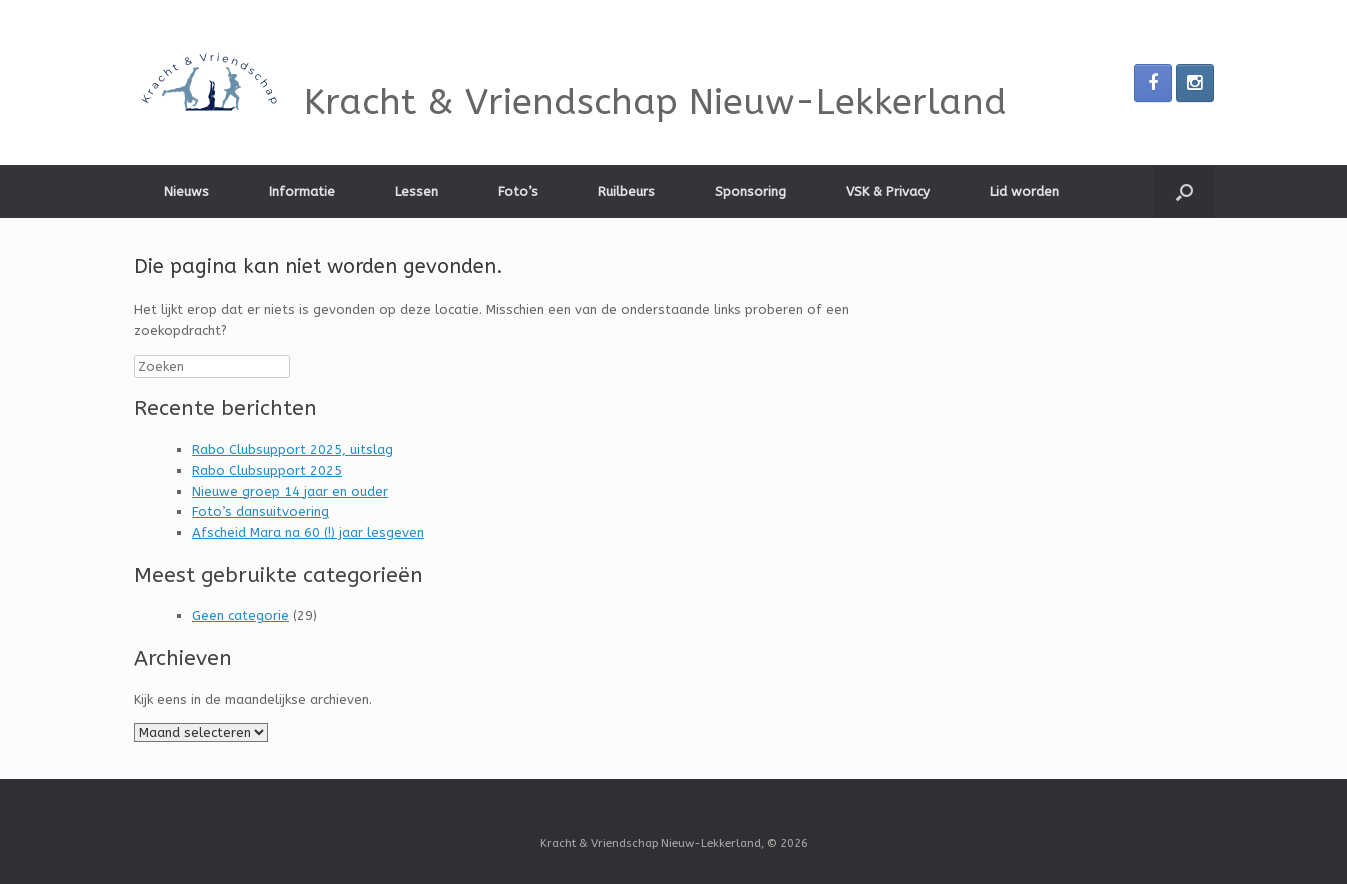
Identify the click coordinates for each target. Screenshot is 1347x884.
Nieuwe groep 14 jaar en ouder (290, 491)
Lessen (416, 191)
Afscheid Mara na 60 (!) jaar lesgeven (308, 532)
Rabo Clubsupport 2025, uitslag (292, 449)
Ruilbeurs (626, 191)
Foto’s (518, 191)
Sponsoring (750, 191)
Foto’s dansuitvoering (260, 511)
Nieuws (186, 191)
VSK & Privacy (888, 191)
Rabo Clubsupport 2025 (267, 470)
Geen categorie (240, 615)
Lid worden (1024, 191)
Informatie (302, 191)
